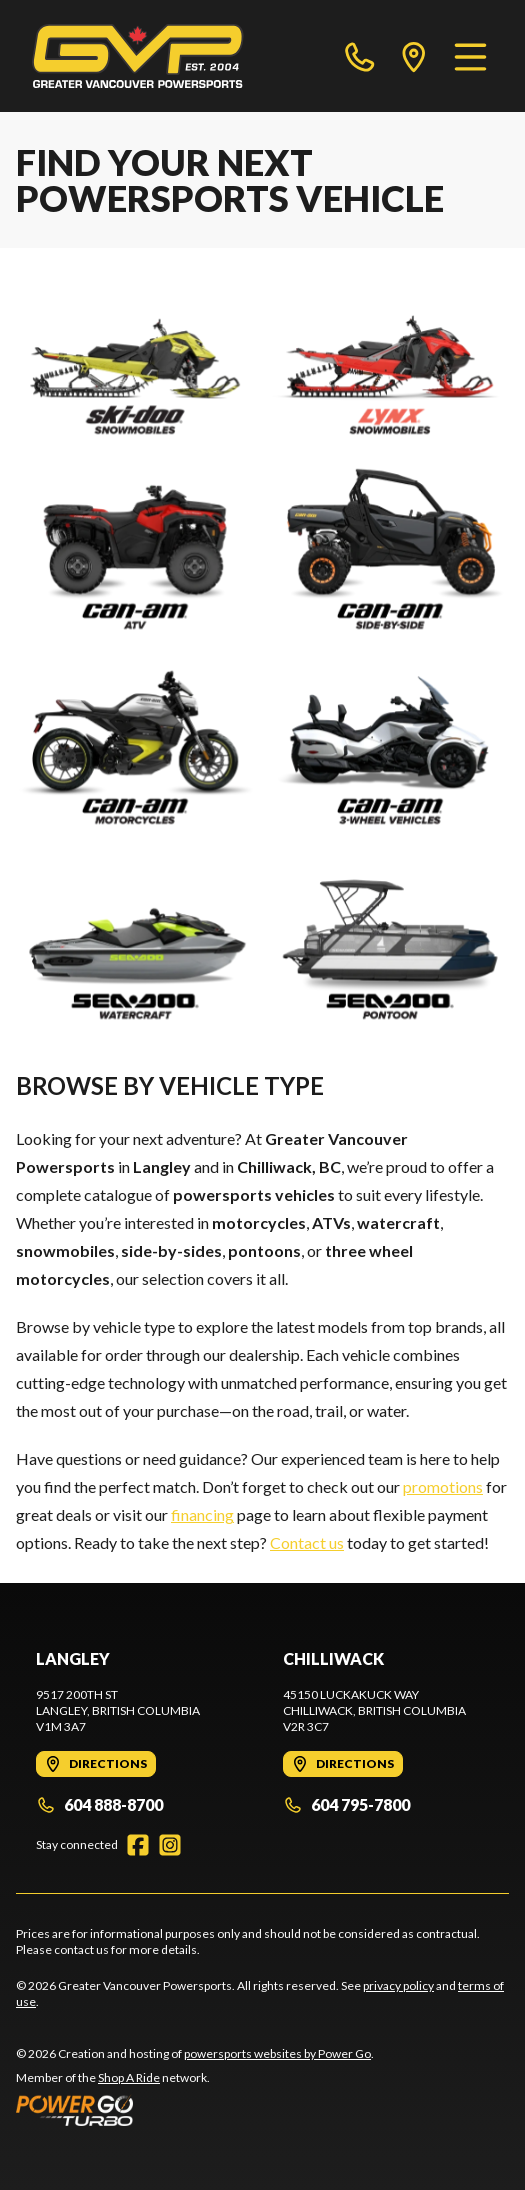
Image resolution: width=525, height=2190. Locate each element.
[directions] (414, 56)
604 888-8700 (99, 1804)
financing (202, 1514)
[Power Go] (195, 2110)
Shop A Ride (129, 2077)
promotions (443, 1486)
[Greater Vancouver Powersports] (138, 56)
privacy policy (398, 1985)
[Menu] (470, 56)
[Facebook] (138, 1845)
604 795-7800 (346, 1804)
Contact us (307, 1542)
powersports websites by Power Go (277, 2053)
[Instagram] (170, 1845)
